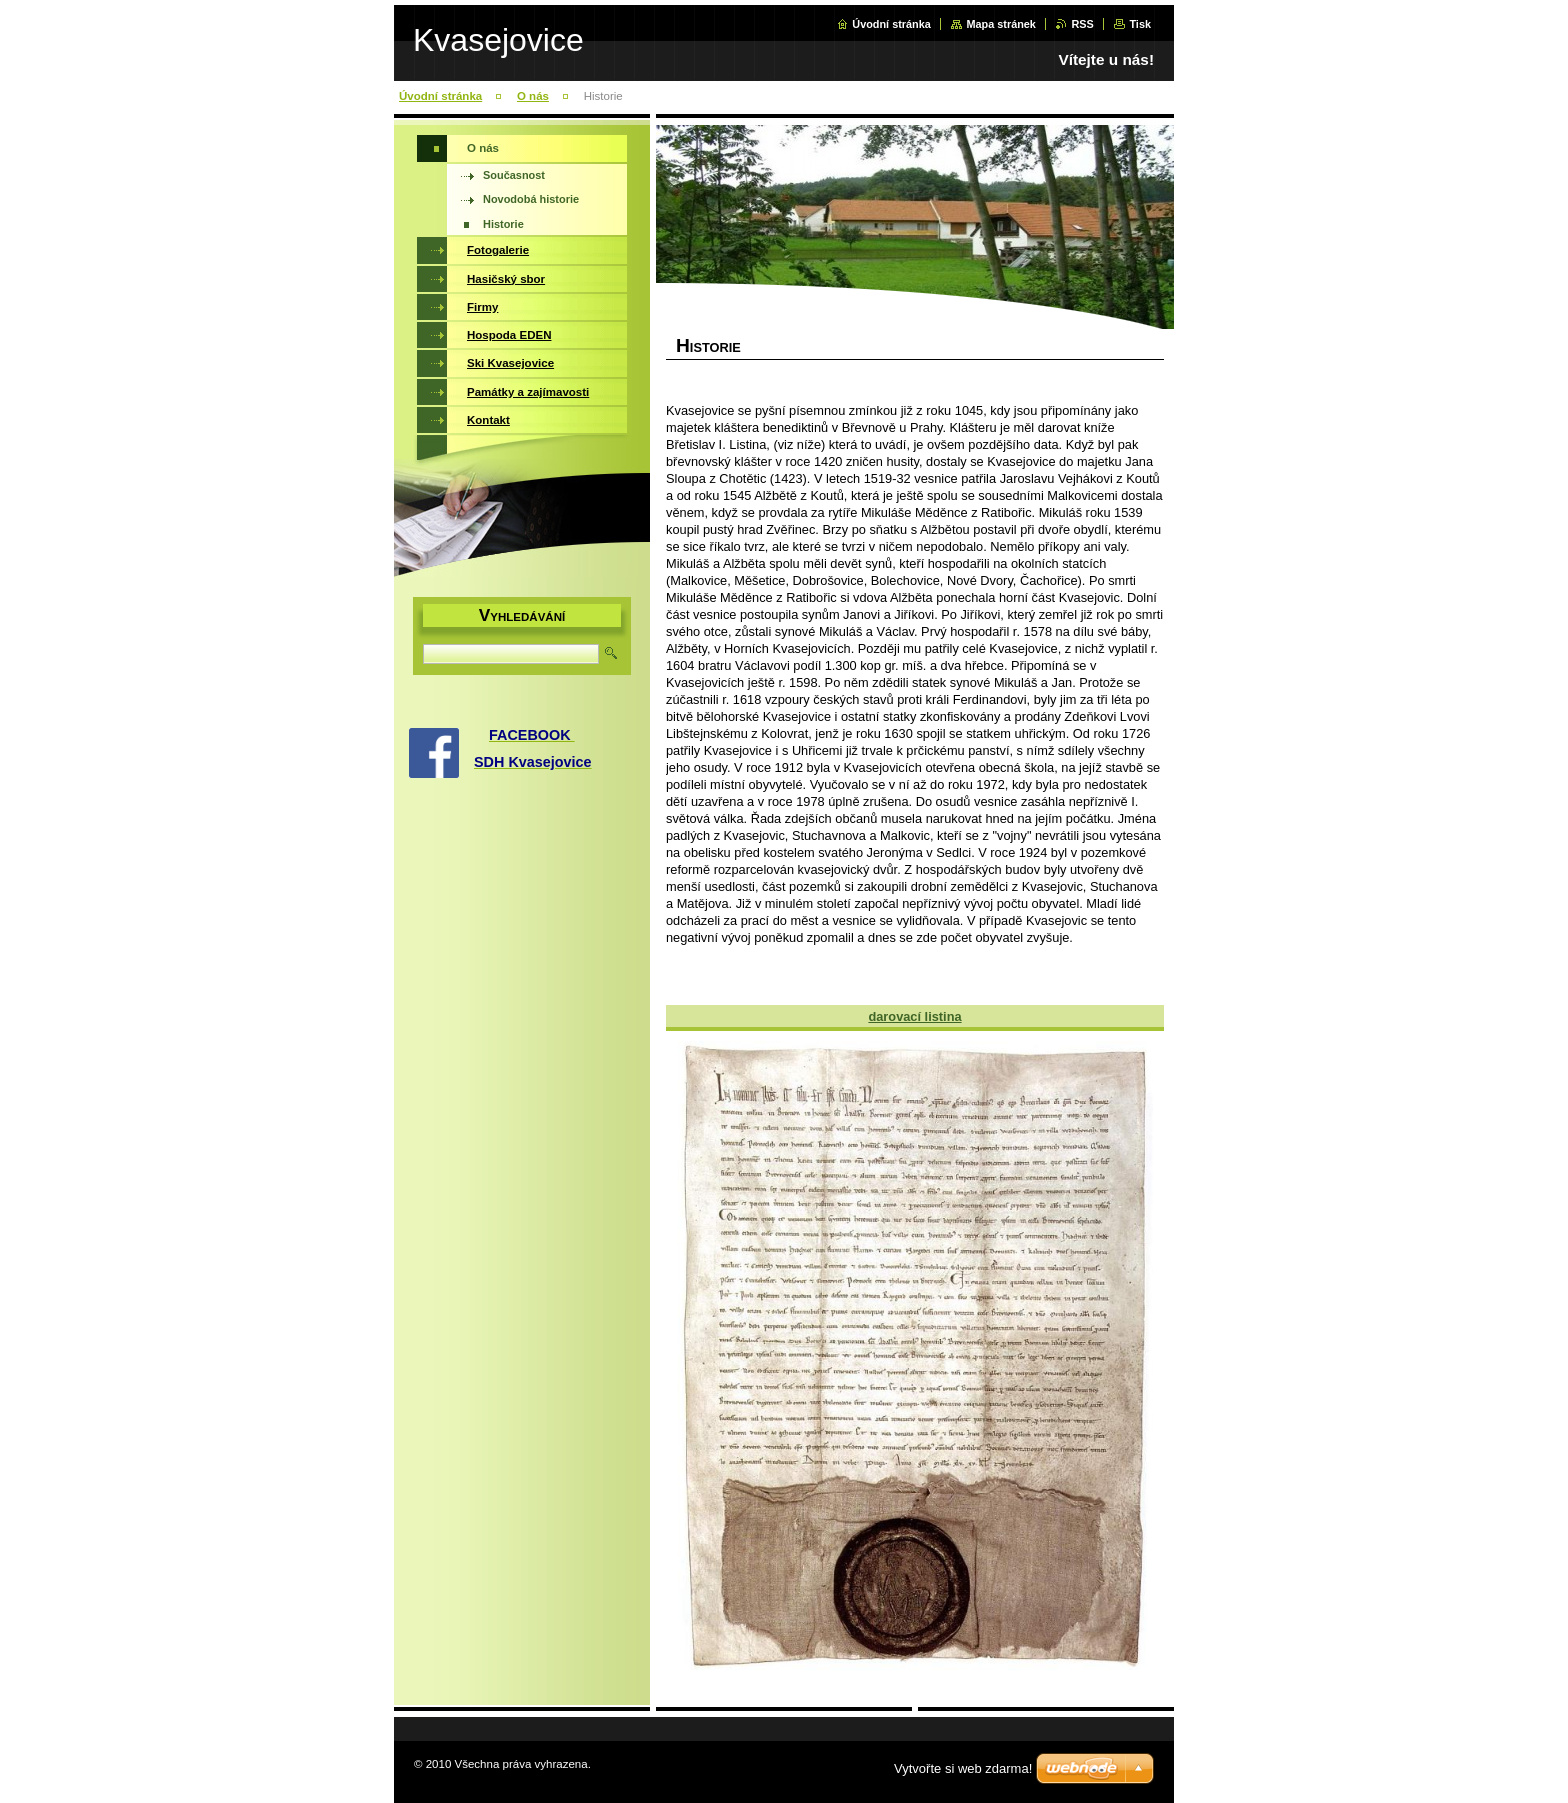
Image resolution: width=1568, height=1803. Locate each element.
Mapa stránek (1001, 24)
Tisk (1140, 24)
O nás (533, 96)
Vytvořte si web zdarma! (963, 1768)
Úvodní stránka (891, 24)
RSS (1082, 24)
